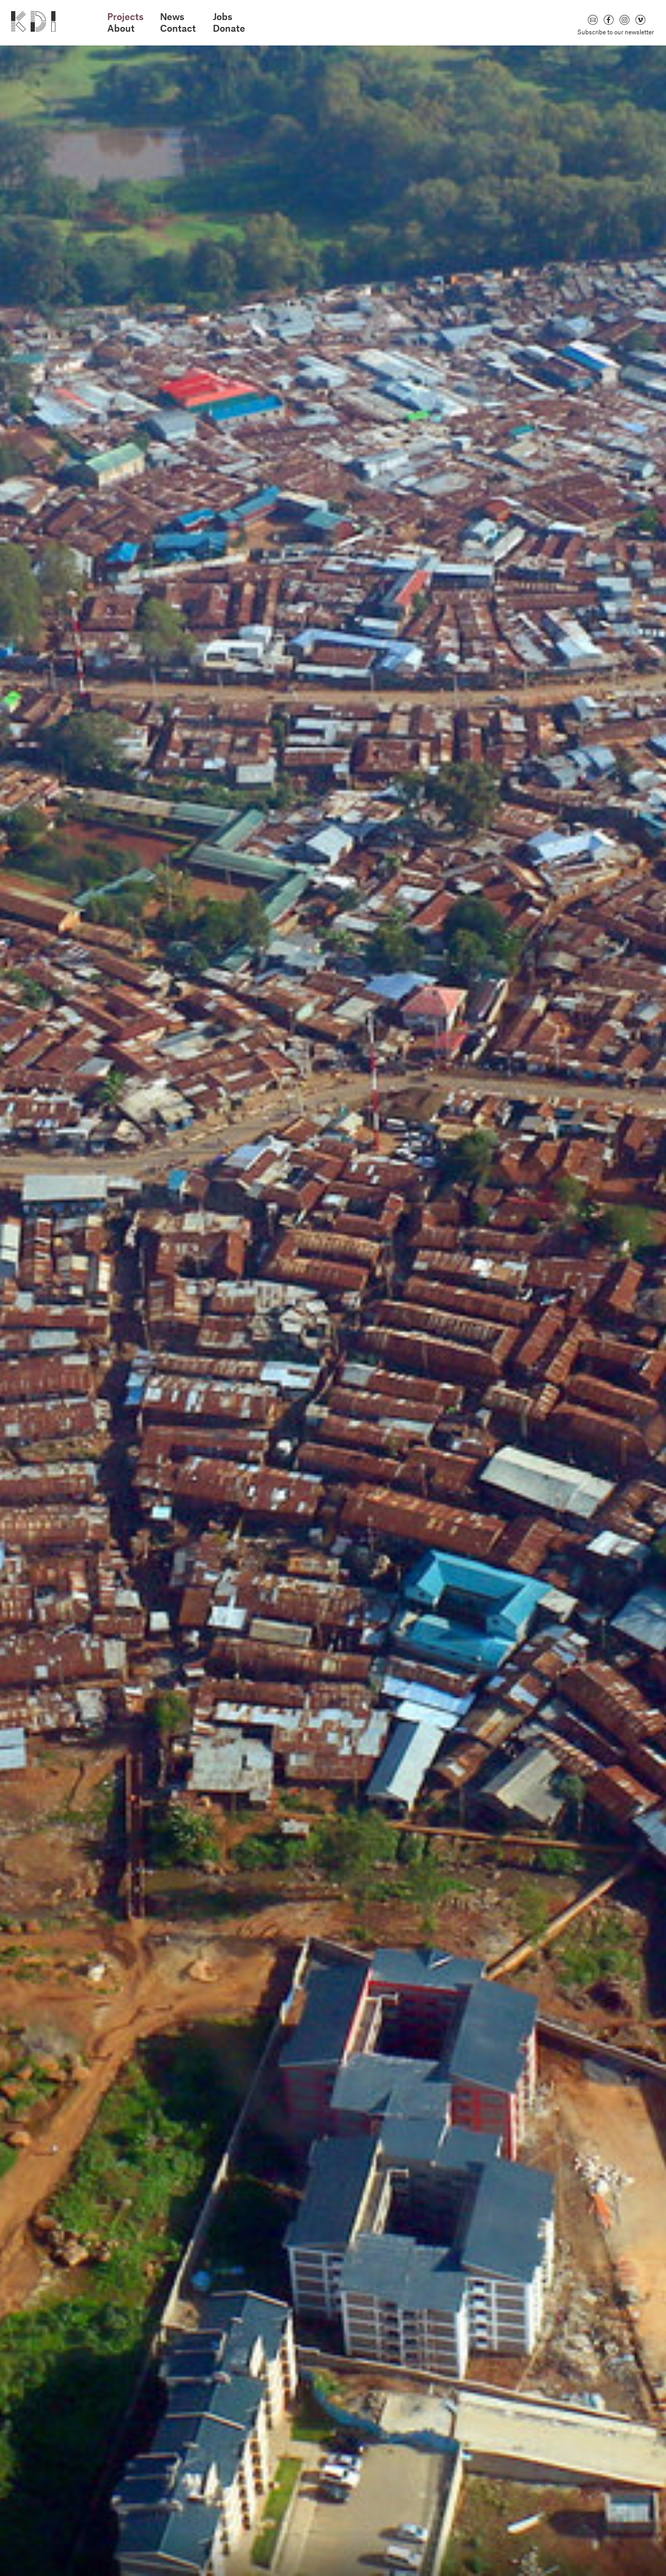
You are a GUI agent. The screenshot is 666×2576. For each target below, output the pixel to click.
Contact (178, 28)
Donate (229, 28)
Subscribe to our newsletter (615, 31)
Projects (125, 16)
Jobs (222, 16)
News (172, 16)
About (121, 28)
